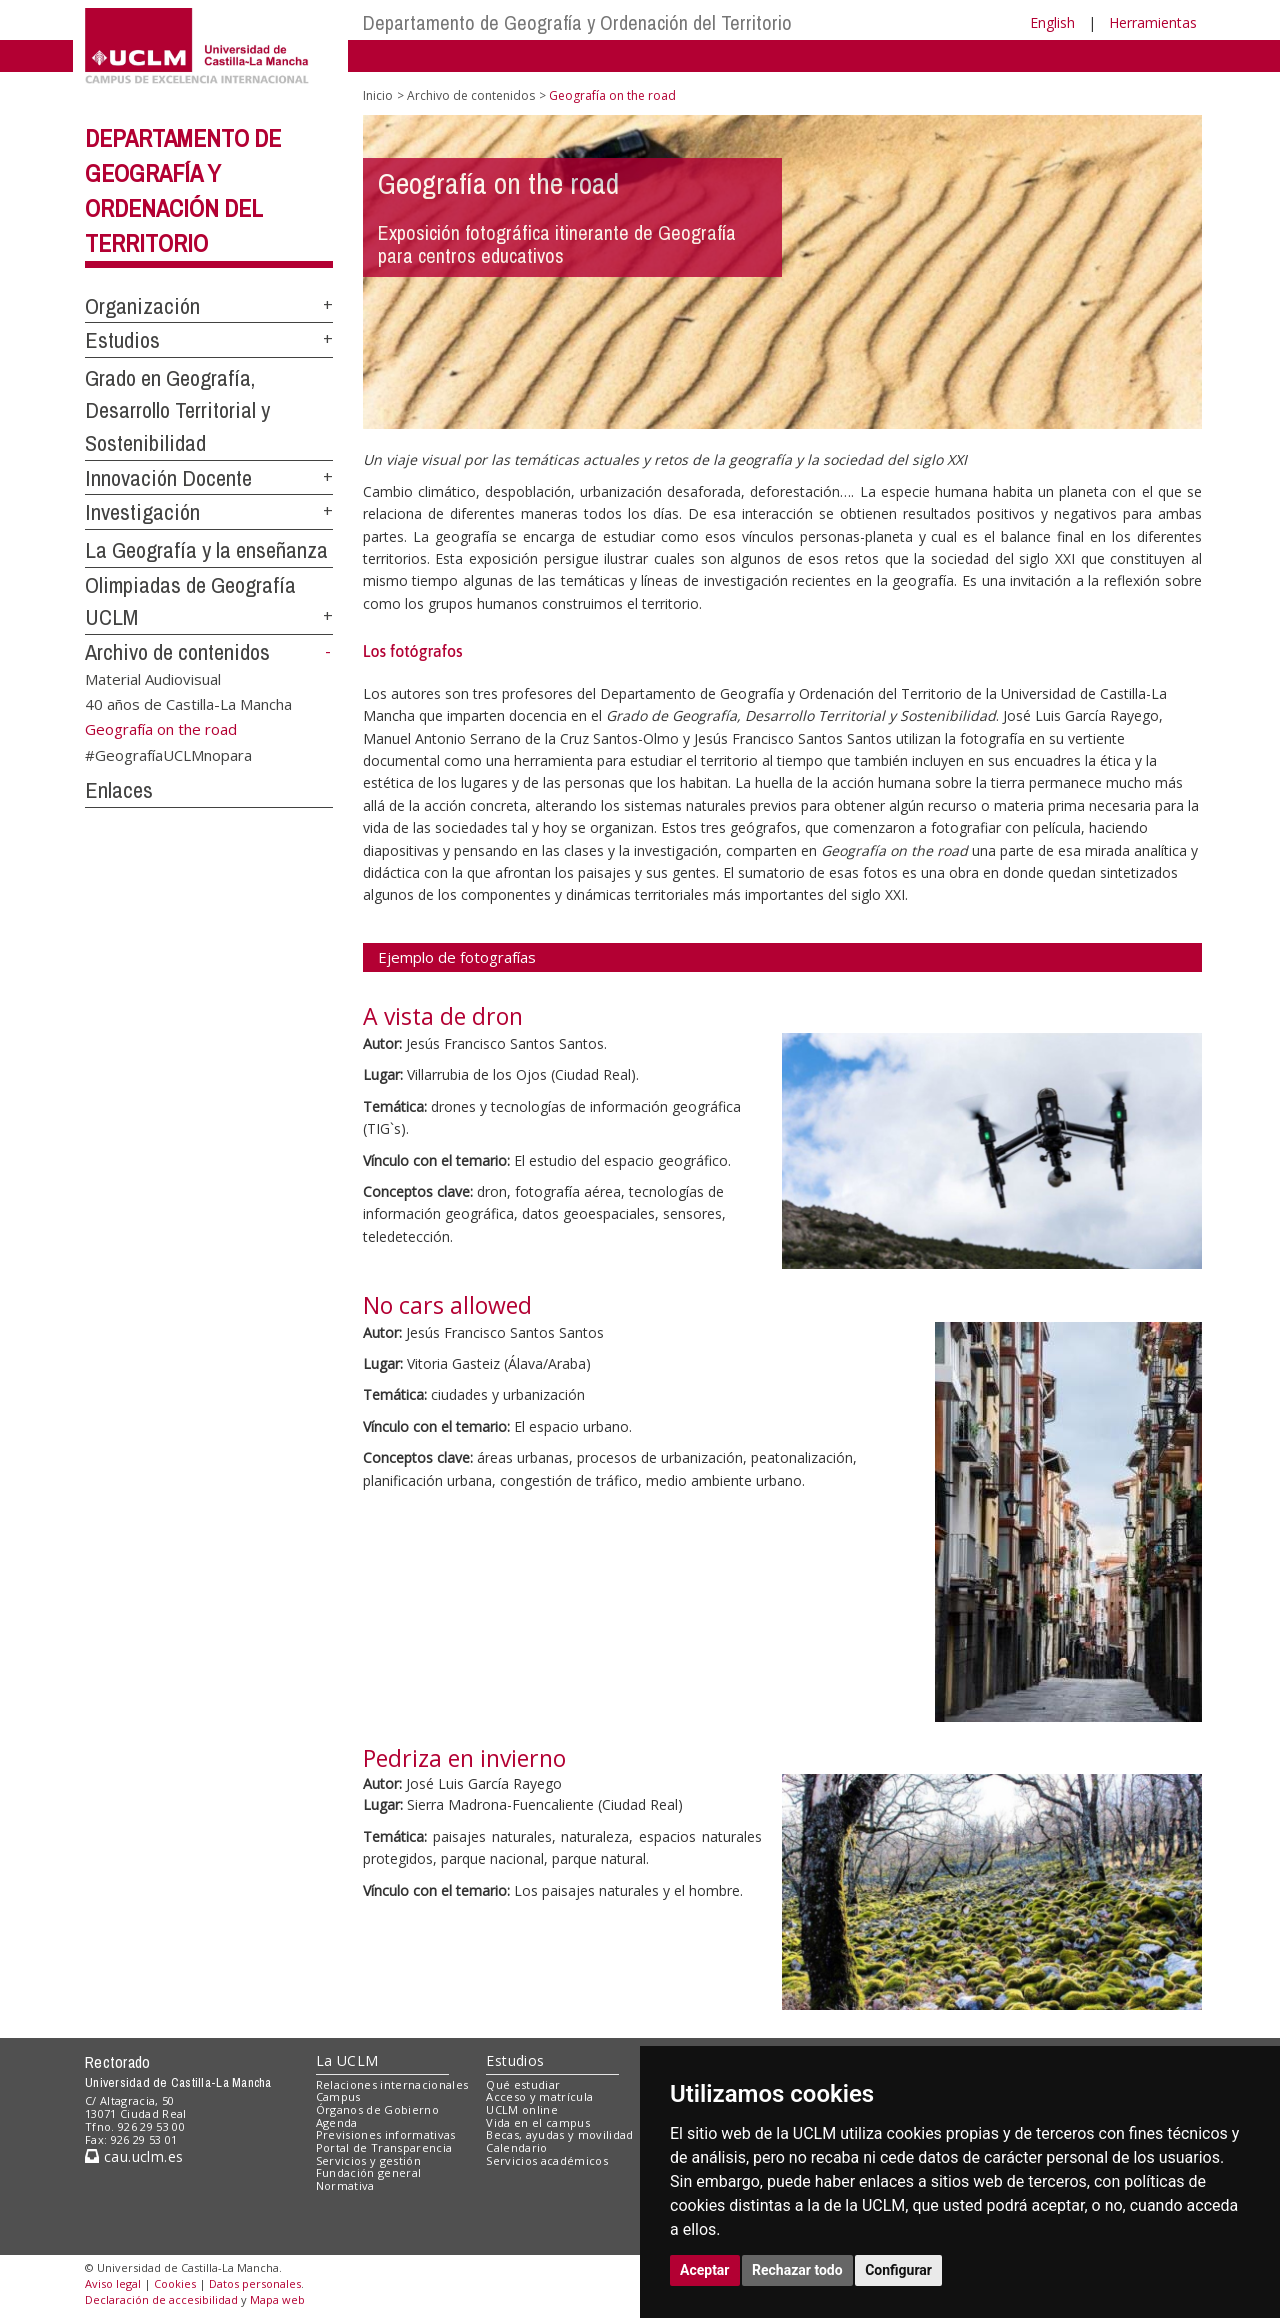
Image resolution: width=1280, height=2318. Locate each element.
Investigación (142, 512)
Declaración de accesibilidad (161, 2299)
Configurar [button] (898, 2270)
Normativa (345, 2185)
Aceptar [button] (705, 2270)
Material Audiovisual (153, 678)
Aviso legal (113, 2283)
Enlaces (119, 790)
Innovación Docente (168, 478)
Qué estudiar (523, 2084)
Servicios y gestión (368, 2160)
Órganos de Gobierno (377, 2109)
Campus (338, 2096)
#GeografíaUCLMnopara (168, 755)
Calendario (516, 2147)
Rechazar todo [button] (797, 2270)
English (1052, 22)
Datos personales (255, 2283)
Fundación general (369, 2172)
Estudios (122, 340)
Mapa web (277, 2299)
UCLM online (522, 2109)
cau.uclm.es (134, 2156)
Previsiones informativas (386, 2134)
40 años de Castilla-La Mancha (188, 704)
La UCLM (347, 2060)
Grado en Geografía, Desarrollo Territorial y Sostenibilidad (177, 410)
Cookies (175, 2283)
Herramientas (1153, 22)
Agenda (337, 2122)
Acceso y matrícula (539, 2096)
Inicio (378, 95)
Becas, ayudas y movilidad (559, 2134)
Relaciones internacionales (392, 2084)
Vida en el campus (538, 2122)
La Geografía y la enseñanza (206, 550)
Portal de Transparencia (384, 2147)
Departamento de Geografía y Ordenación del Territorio (577, 22)
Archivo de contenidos (177, 652)
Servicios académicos (547, 2160)
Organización (142, 306)
